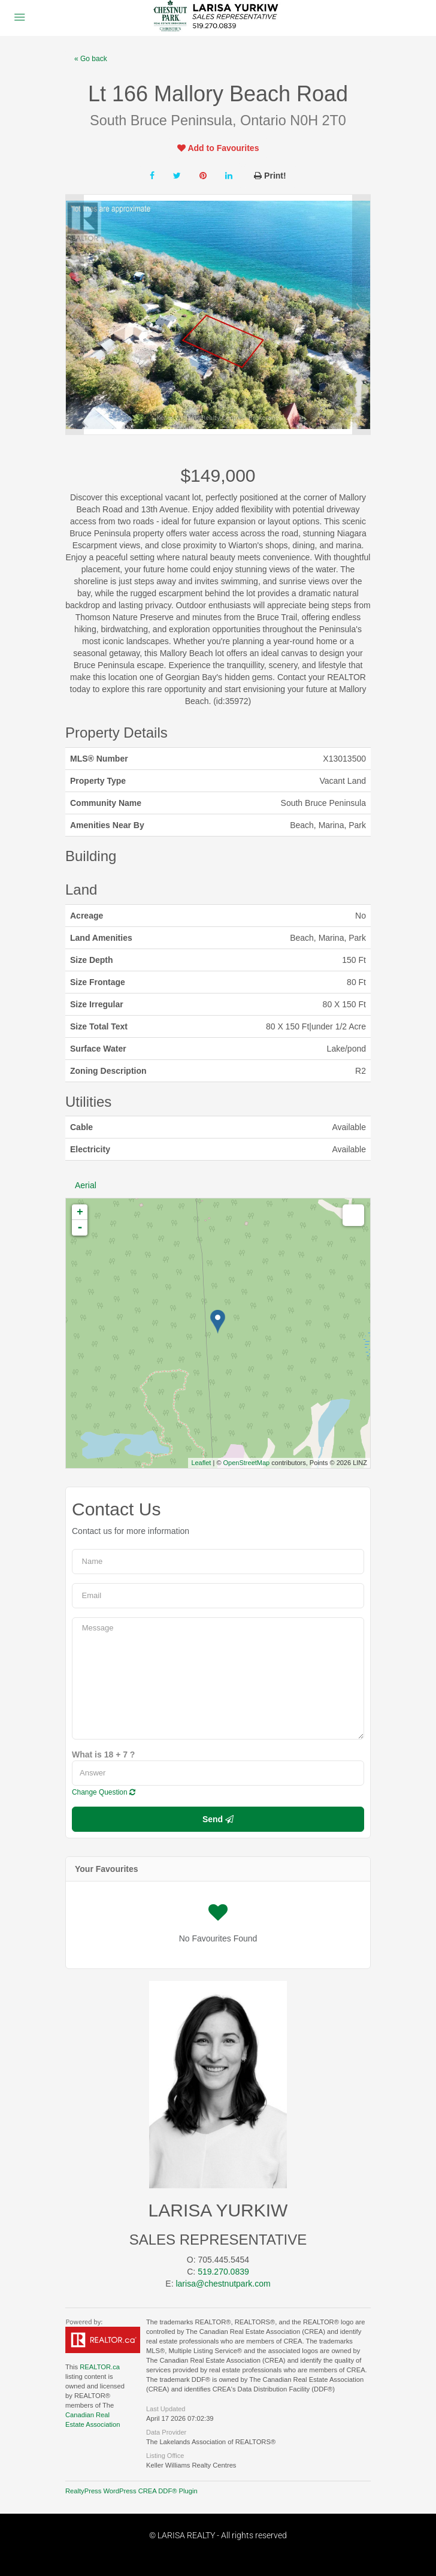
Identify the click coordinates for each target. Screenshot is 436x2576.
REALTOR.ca (100, 2366)
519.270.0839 (223, 2271)
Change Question (103, 1792)
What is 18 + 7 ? (103, 1754)
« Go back (90, 59)
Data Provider (166, 2432)
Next (361, 314)
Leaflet (201, 1462)
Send (218, 1819)
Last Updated (165, 2408)
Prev (75, 314)
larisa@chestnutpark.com (222, 2283)
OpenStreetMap (246, 1462)
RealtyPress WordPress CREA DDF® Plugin (131, 2491)
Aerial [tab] (85, 1185)
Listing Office (165, 2455)
